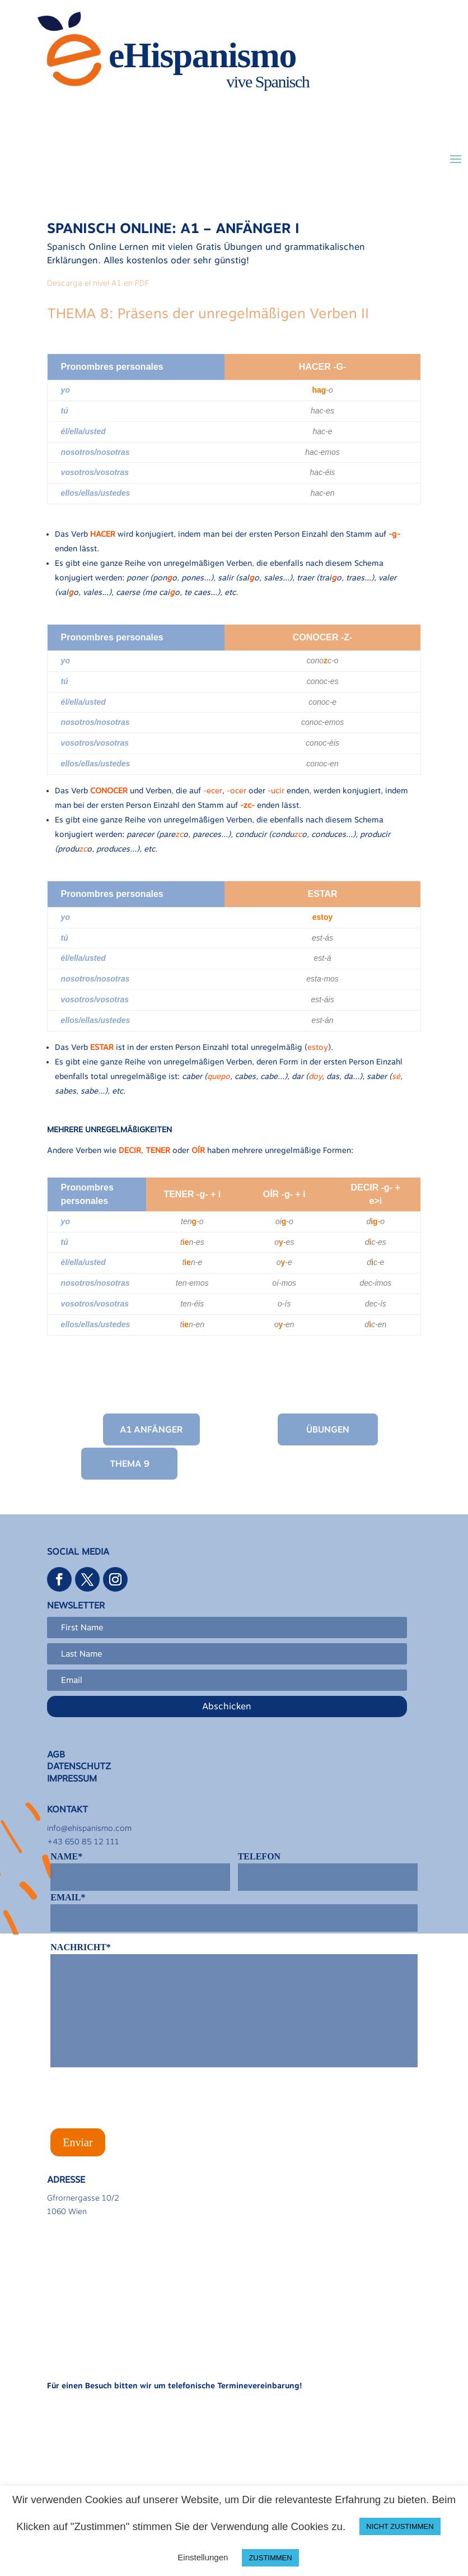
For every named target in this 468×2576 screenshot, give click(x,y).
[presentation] (135, 2102)
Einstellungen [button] (202, 2557)
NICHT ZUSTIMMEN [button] (399, 2526)
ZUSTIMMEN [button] (270, 2558)
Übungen (327, 1429)
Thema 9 (129, 1463)
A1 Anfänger (151, 1429)
